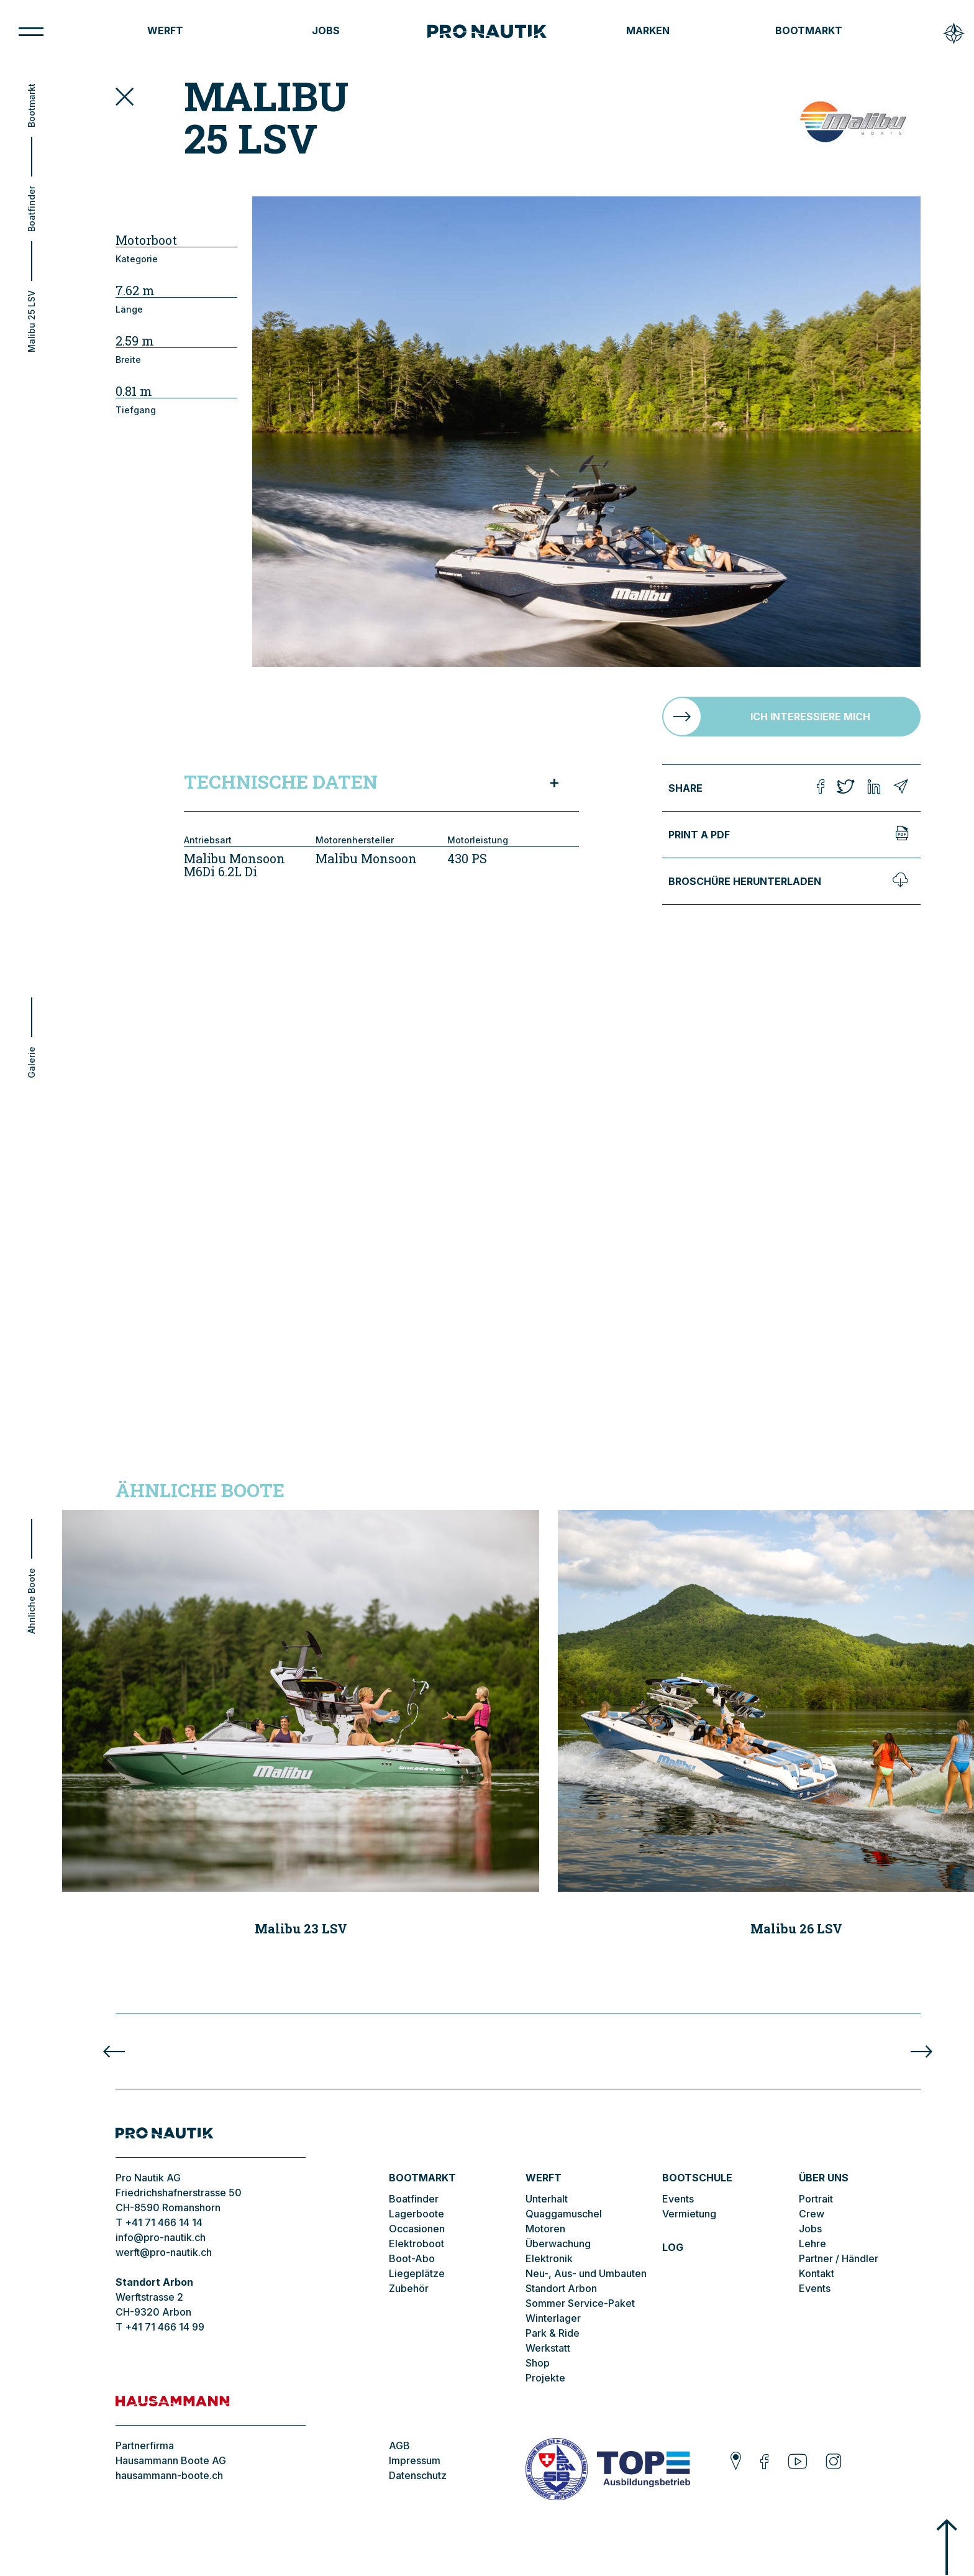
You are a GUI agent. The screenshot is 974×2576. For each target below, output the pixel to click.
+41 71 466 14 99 (164, 2327)
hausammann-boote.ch (169, 2475)
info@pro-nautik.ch (161, 2237)
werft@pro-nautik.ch (164, 2252)
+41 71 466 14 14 (164, 2222)
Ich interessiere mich (810, 716)
